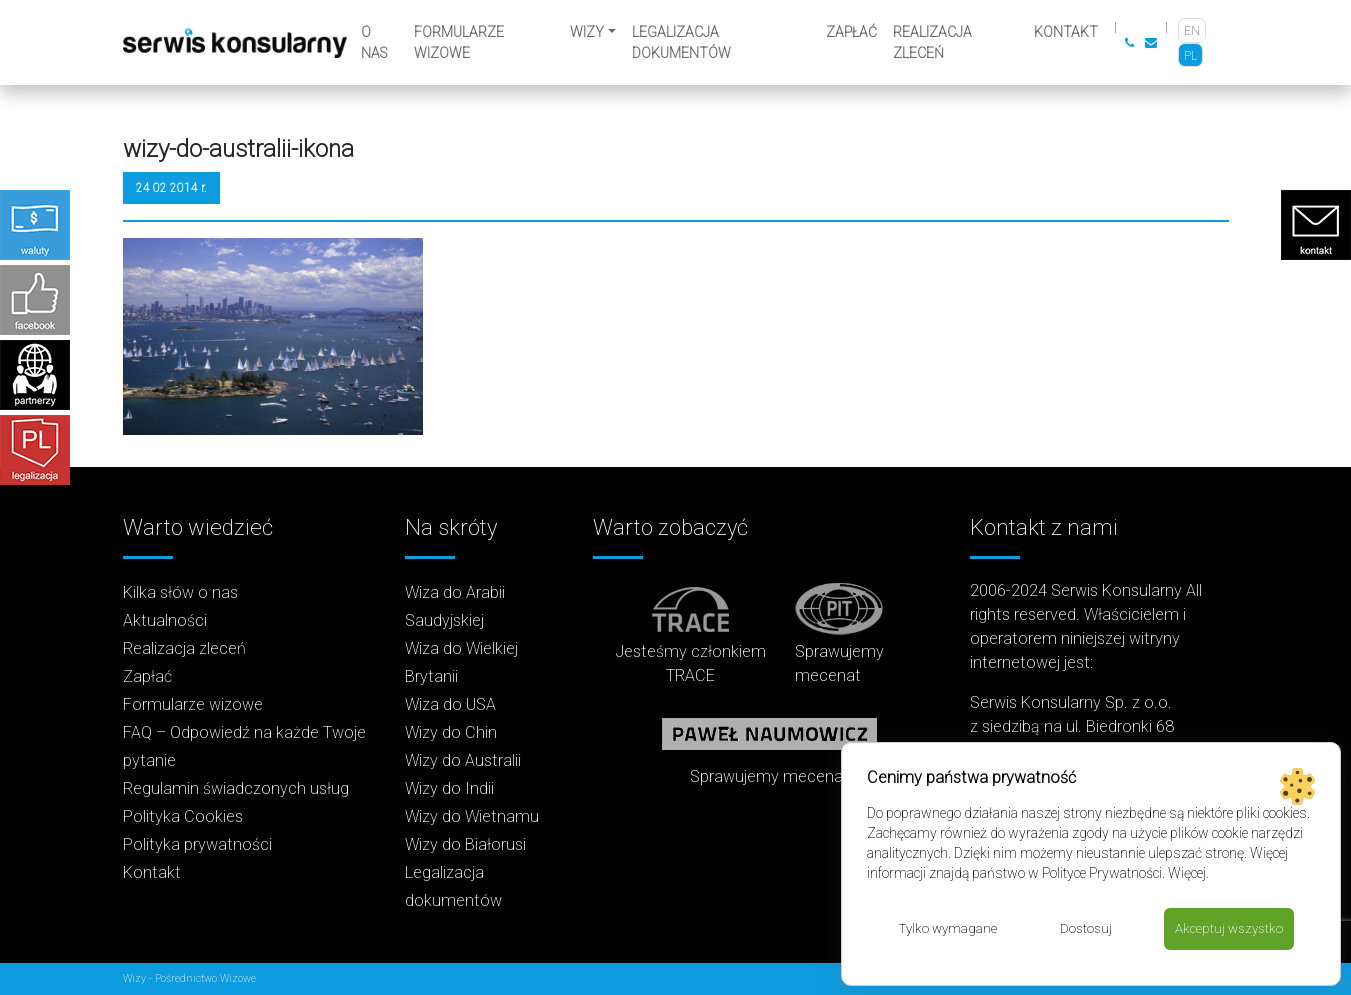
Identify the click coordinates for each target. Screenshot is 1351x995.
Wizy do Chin (451, 732)
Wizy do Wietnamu (472, 816)
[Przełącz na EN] (1192, 30)
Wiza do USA (450, 704)
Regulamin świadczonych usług (236, 788)
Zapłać (851, 32)
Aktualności (165, 620)
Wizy (587, 32)
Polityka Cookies (183, 816)
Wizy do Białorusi (465, 844)
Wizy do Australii (463, 760)
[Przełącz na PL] (1190, 55)
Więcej (1187, 872)
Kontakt (1066, 32)
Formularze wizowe (459, 42)
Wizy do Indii (449, 788)
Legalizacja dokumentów (681, 42)
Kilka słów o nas (180, 592)
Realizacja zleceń (932, 42)
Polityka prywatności (197, 844)
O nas (374, 42)
